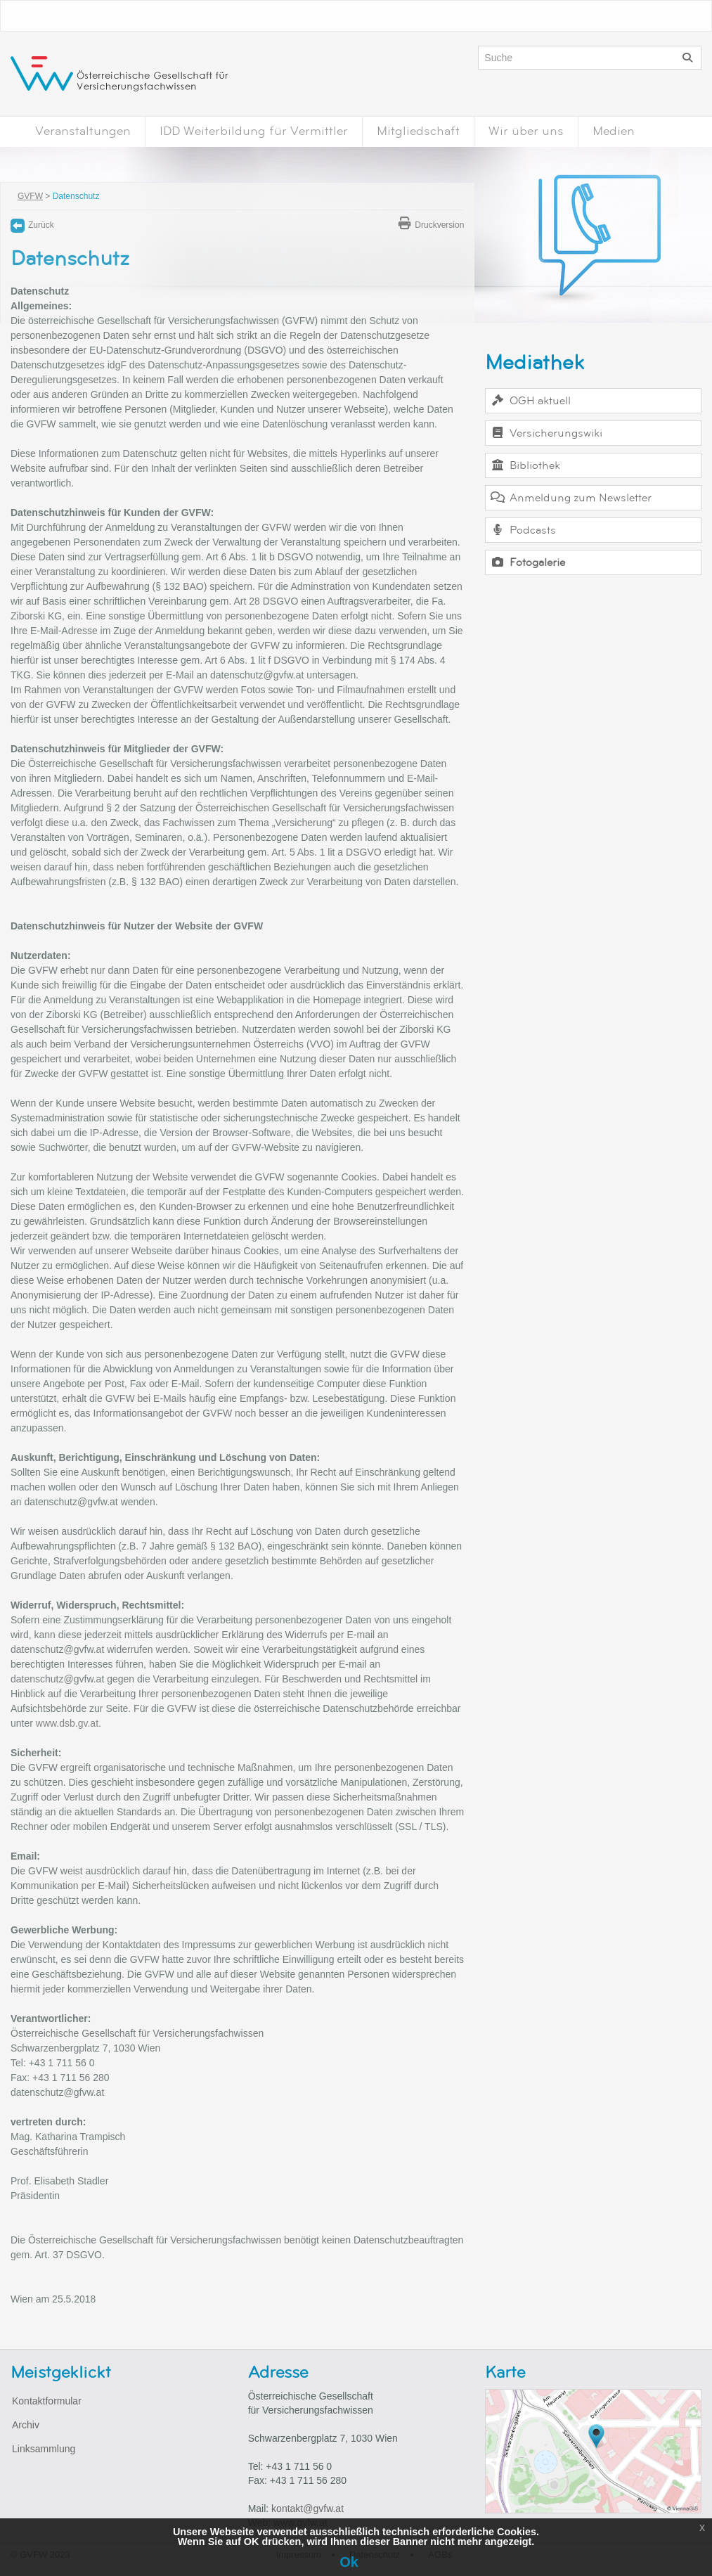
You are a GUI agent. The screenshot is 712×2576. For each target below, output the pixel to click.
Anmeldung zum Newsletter (570, 497)
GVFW (30, 196)
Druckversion (431, 225)
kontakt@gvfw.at (307, 2508)
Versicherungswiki (545, 433)
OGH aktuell (530, 400)
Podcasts (522, 530)
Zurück (32, 225)
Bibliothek (524, 465)
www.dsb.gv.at (67, 1723)
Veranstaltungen (83, 131)
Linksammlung (43, 2448)
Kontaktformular (47, 2401)
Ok (348, 2562)
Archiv (25, 2424)
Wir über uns (526, 131)
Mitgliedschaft (418, 131)
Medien (614, 131)
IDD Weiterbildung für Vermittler (254, 131)
